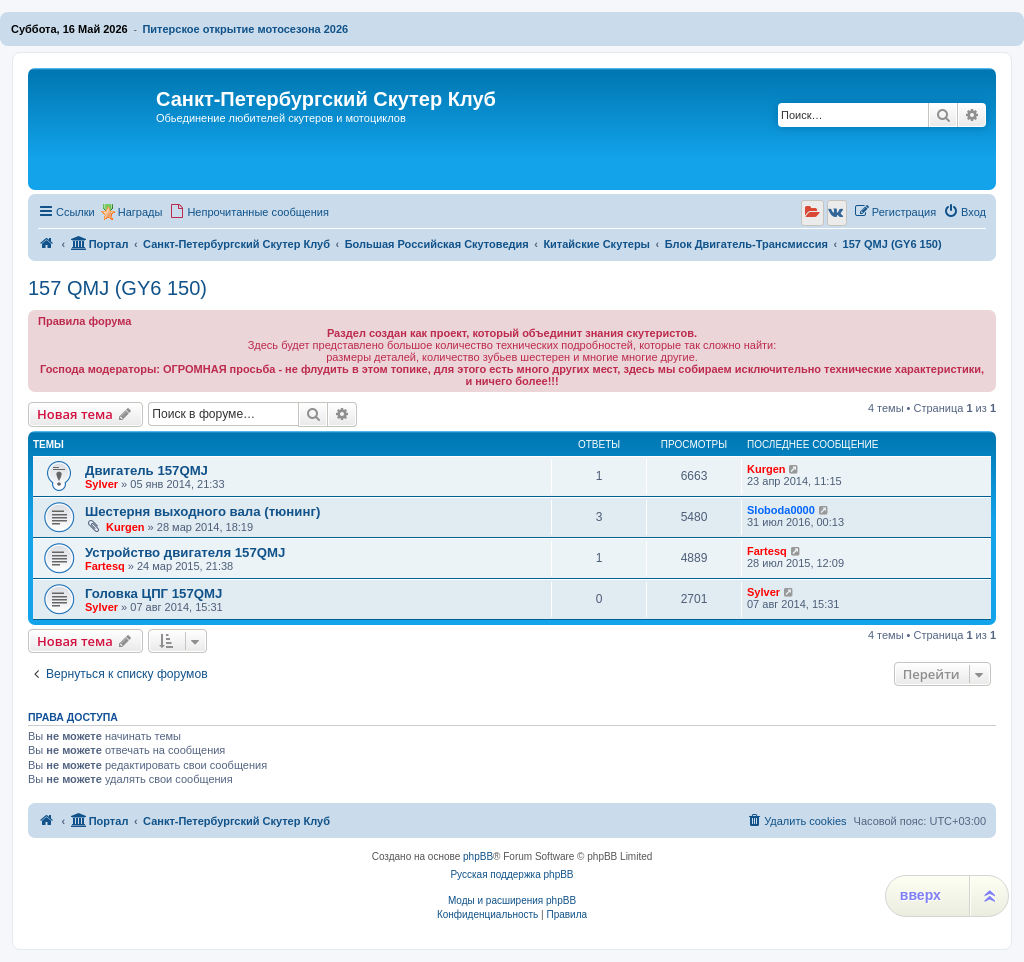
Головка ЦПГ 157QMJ (153, 593)
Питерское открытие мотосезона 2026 (245, 29)
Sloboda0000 (781, 510)
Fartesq (105, 566)
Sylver (101, 484)
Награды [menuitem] (140, 212)
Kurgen (766, 469)
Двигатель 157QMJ (146, 470)
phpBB (478, 856)
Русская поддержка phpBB (511, 874)
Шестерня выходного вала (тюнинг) (202, 511)
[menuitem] (249, 212)
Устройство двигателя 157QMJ (185, 552)
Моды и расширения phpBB (512, 900)
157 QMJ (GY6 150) (117, 288)
